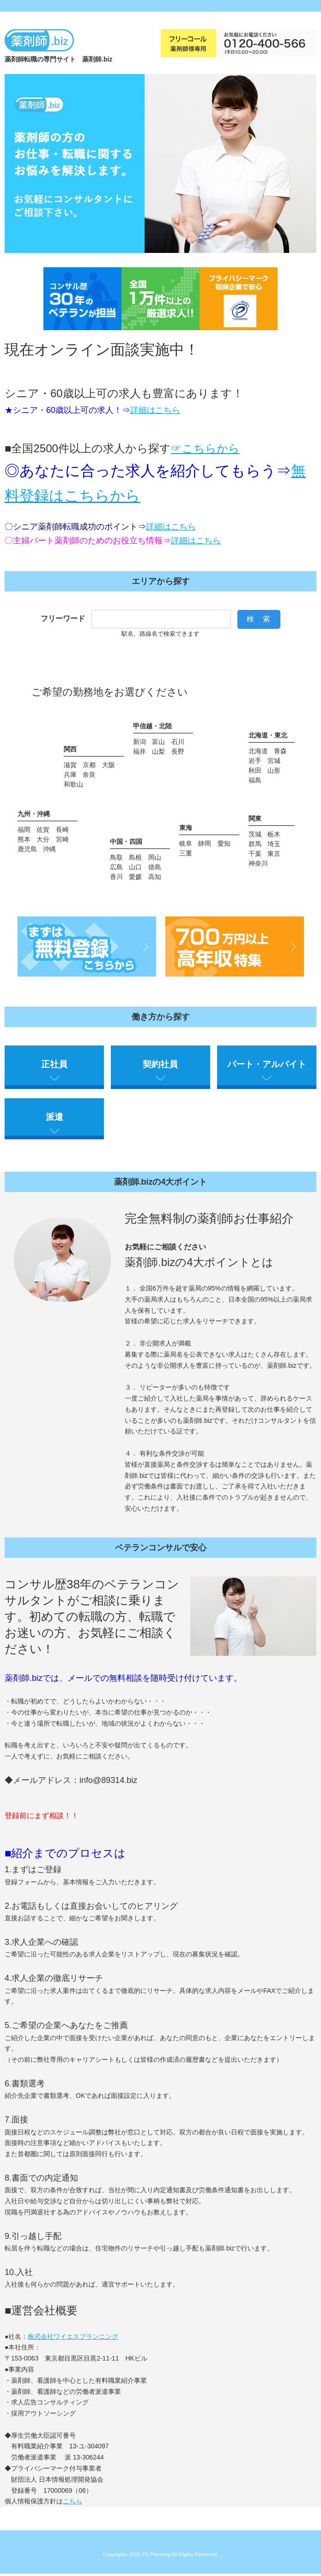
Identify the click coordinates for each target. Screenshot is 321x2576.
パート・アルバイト (266, 1065)
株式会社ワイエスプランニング (73, 2338)
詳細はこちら (155, 410)
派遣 (54, 1118)
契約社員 (160, 1065)
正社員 (54, 1065)
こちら (72, 2503)
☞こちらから (205, 448)
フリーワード (63, 618)
